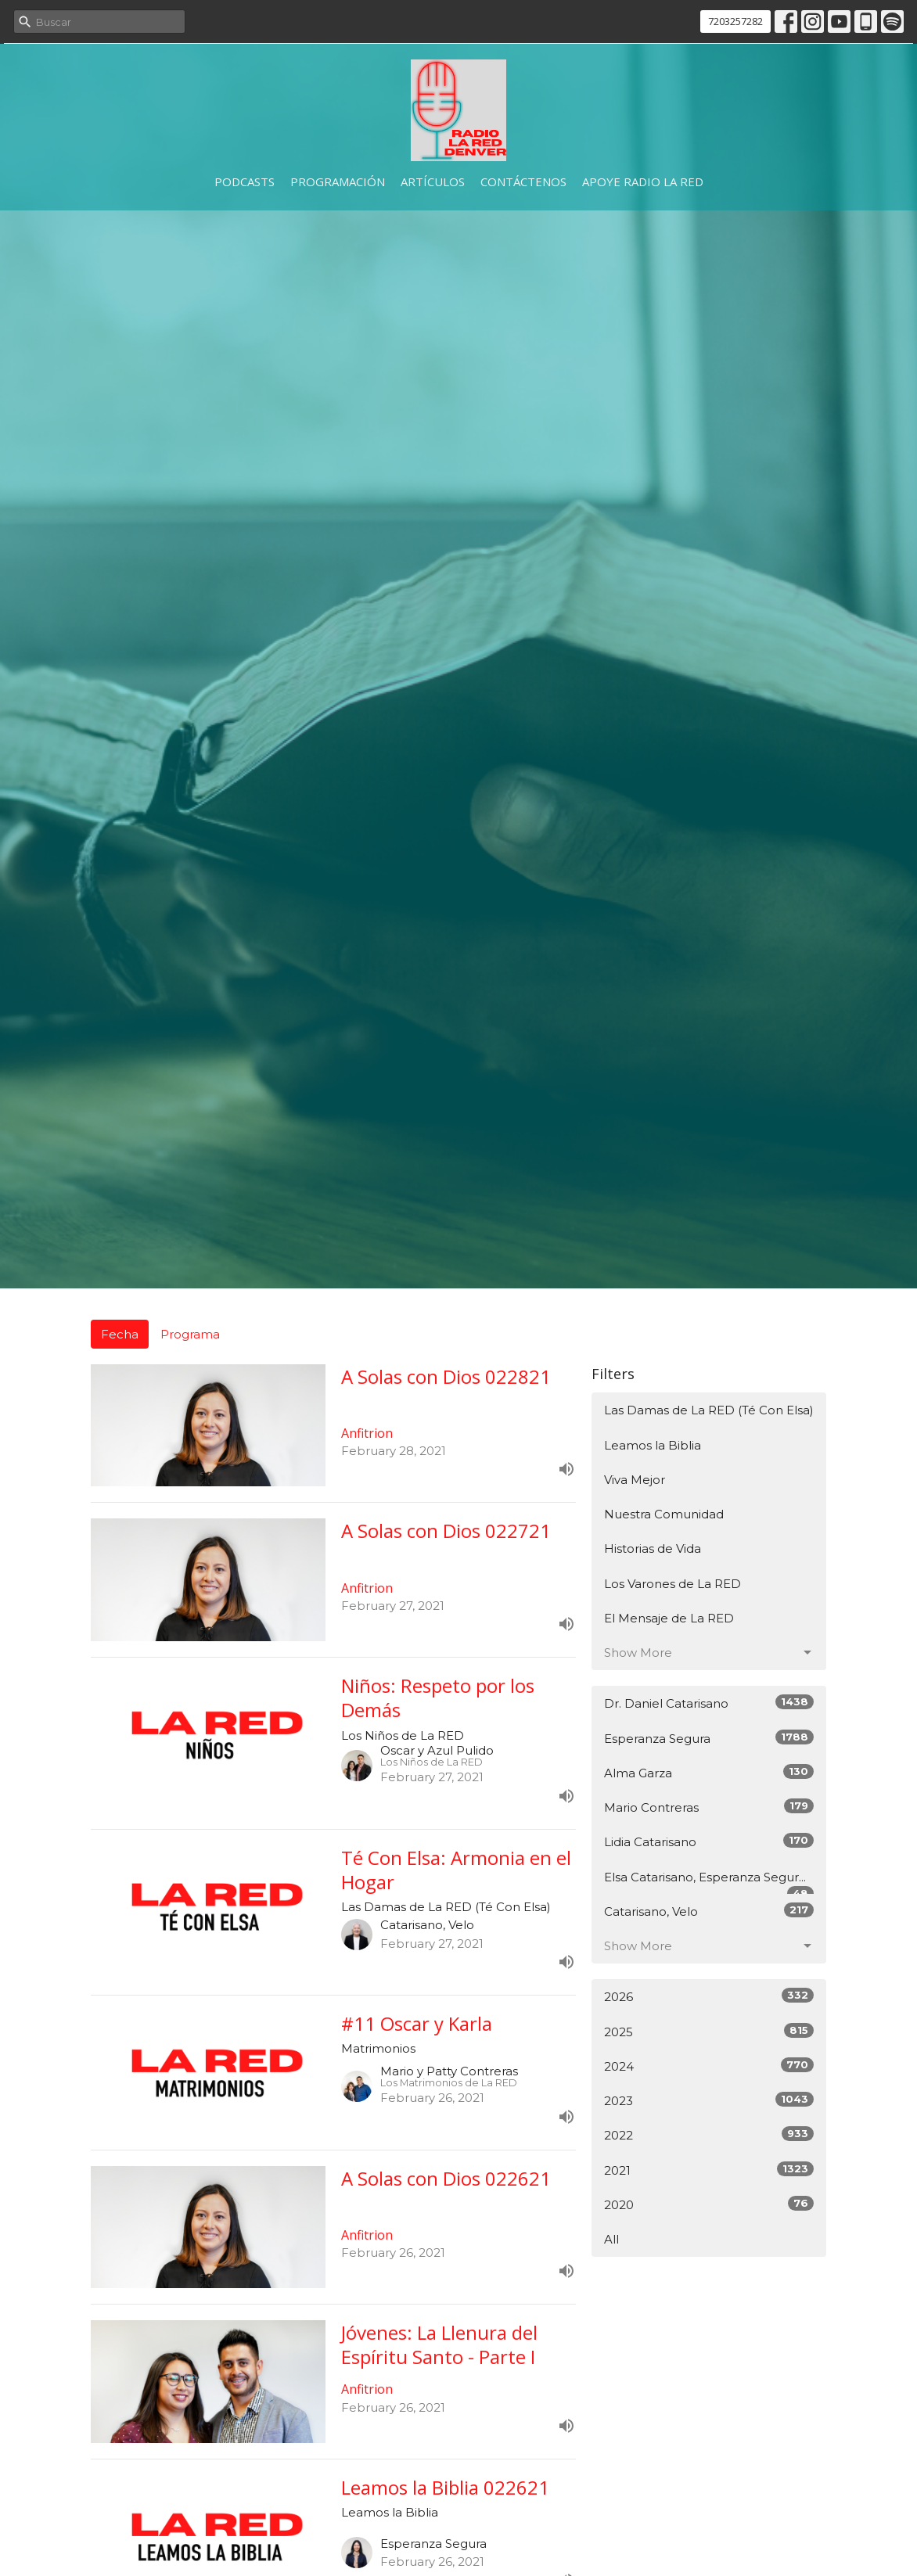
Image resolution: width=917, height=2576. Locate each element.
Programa (190, 1334)
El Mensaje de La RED (669, 1618)
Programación (337, 181)
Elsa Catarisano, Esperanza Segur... (709, 1882)
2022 (709, 2134)
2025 (709, 2031)
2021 (709, 2169)
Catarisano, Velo (709, 1910)
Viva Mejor (634, 1479)
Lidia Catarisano (709, 1841)
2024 (709, 2065)
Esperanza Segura (709, 1738)
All (611, 2239)
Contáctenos (523, 181)
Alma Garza (709, 1772)
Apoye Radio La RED (642, 181)
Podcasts (244, 181)
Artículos (433, 181)
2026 (709, 1996)
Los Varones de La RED (672, 1583)
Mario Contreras (709, 1806)
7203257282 (735, 21)
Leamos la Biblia (652, 1445)
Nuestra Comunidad (664, 1514)
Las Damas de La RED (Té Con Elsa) (709, 1410)
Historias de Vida (652, 1548)
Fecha (119, 1334)
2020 (709, 2204)
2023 (709, 2100)
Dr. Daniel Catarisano (709, 1702)
